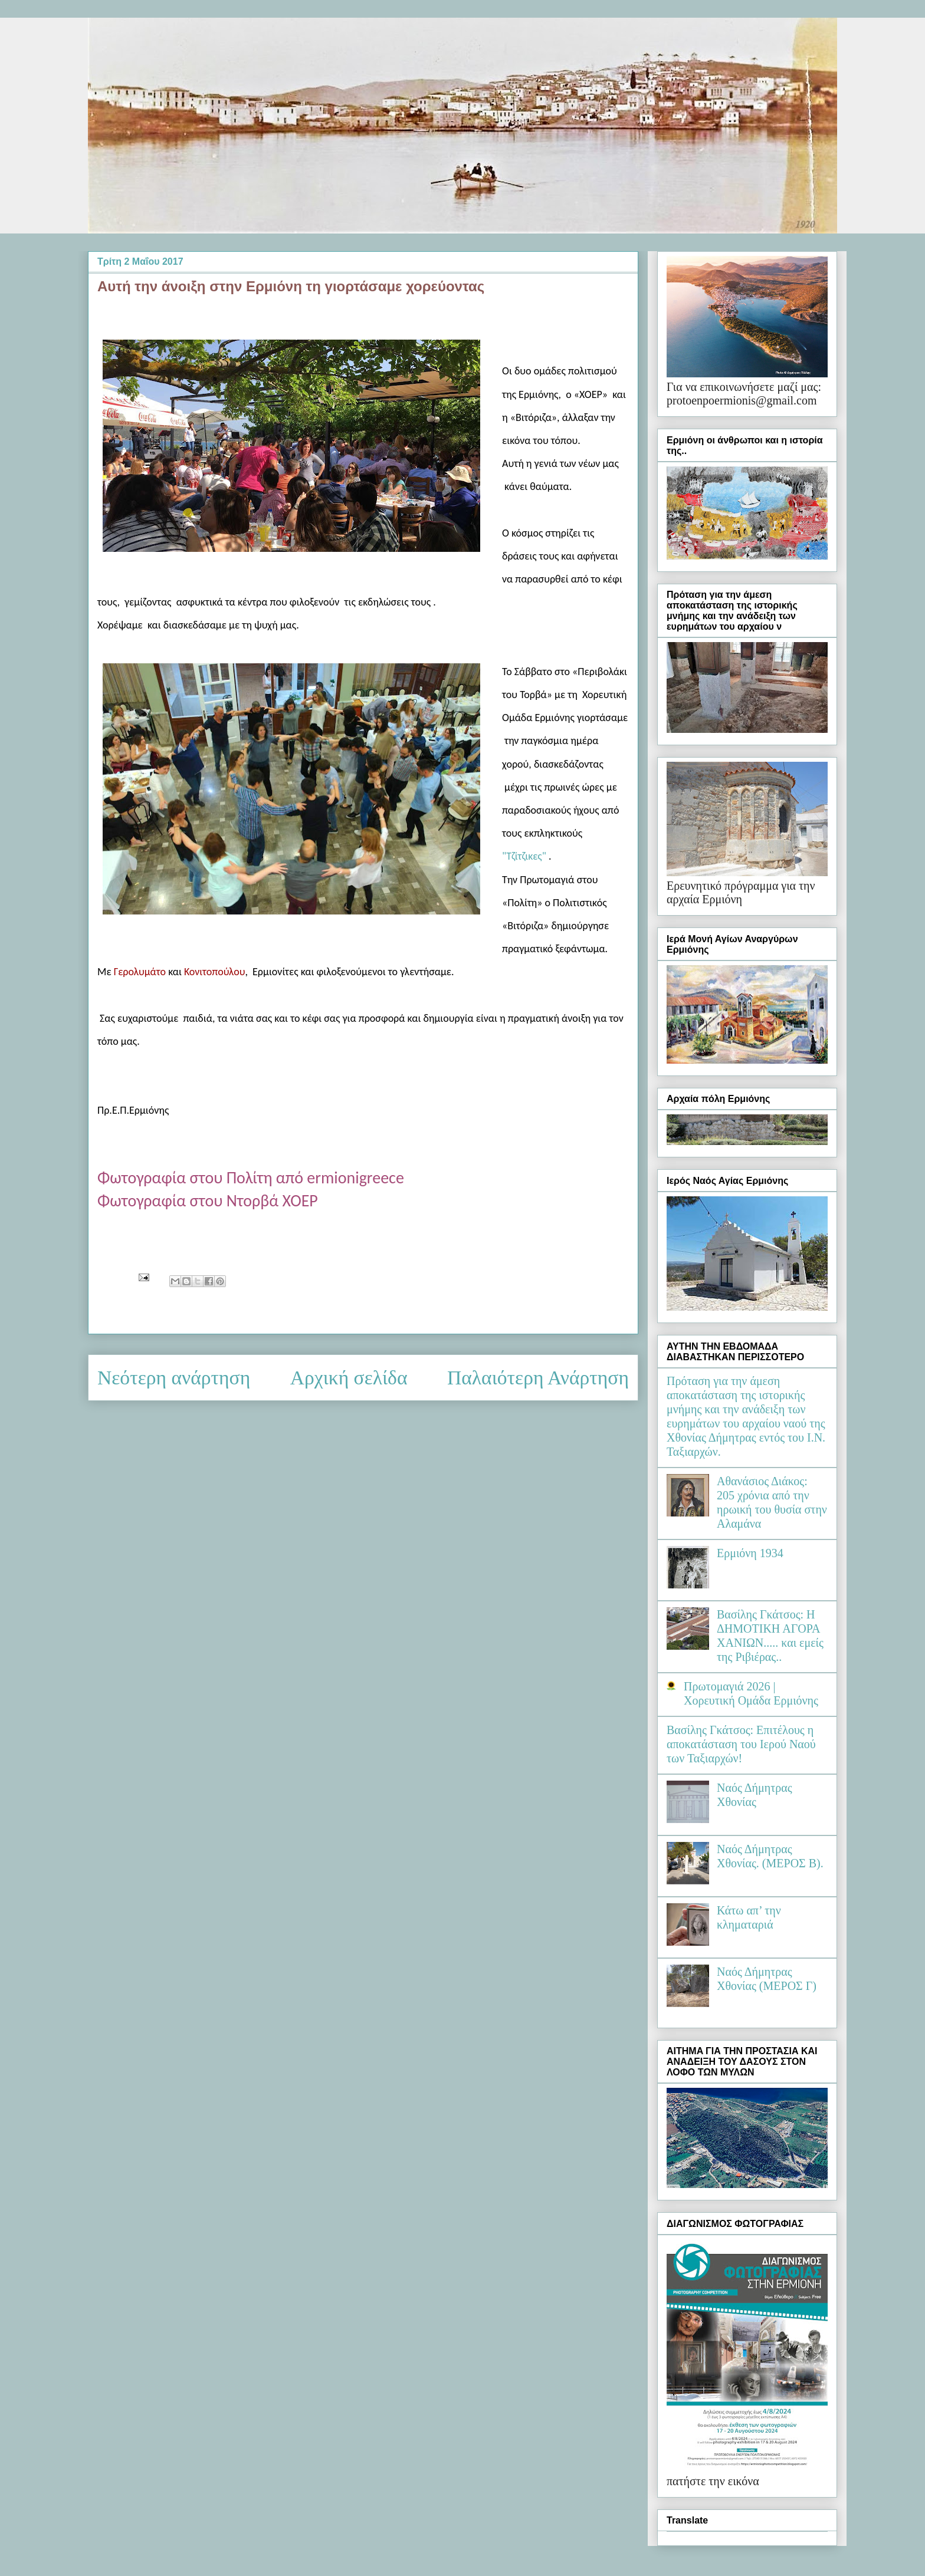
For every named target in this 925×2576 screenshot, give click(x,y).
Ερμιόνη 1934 (750, 1553)
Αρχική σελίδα (349, 1378)
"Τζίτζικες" (524, 856)
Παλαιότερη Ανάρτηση (538, 1378)
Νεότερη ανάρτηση (173, 1378)
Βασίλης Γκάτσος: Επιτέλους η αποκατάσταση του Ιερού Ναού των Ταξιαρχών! (741, 1744)
